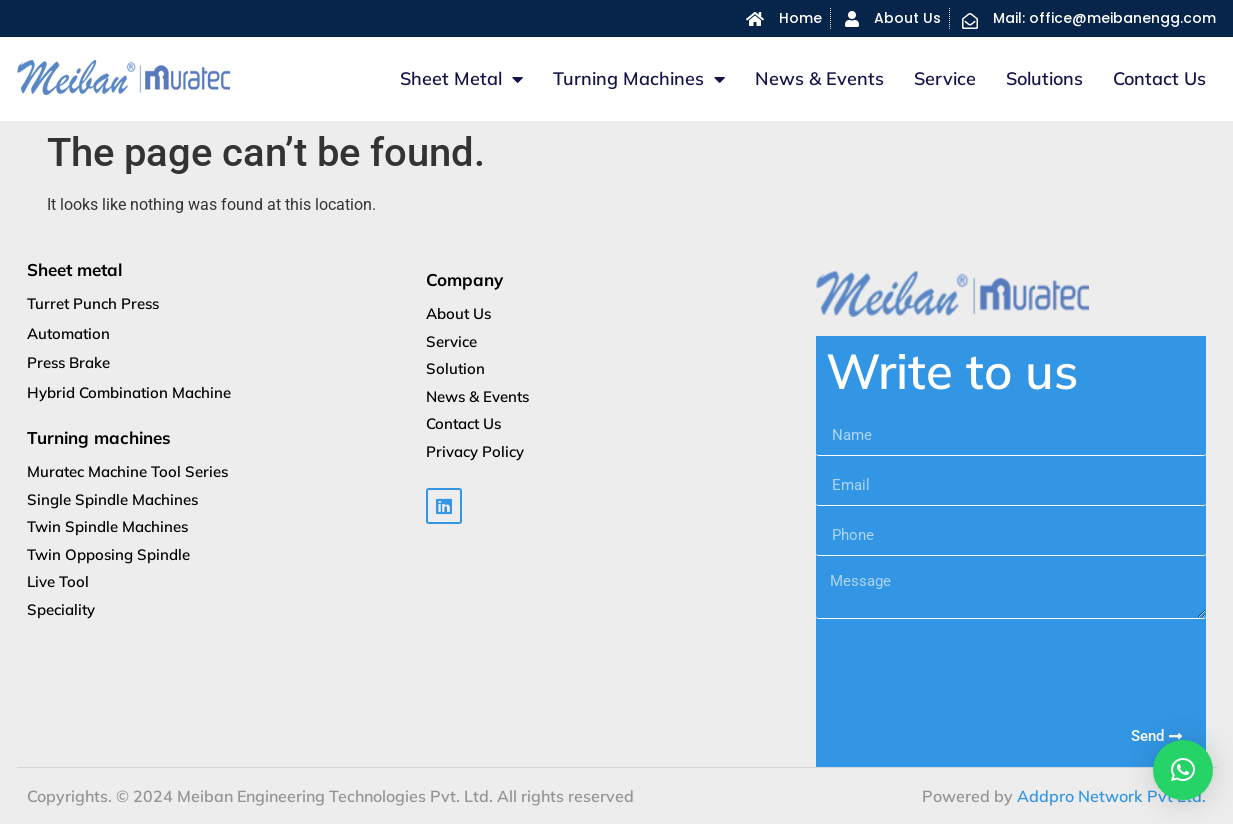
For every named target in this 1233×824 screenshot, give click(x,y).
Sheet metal (461, 79)
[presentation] (968, 668)
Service (945, 78)
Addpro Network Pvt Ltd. (1111, 796)
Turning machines (639, 79)
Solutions (1044, 78)
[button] (1183, 770)
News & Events (819, 78)
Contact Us (1159, 78)
